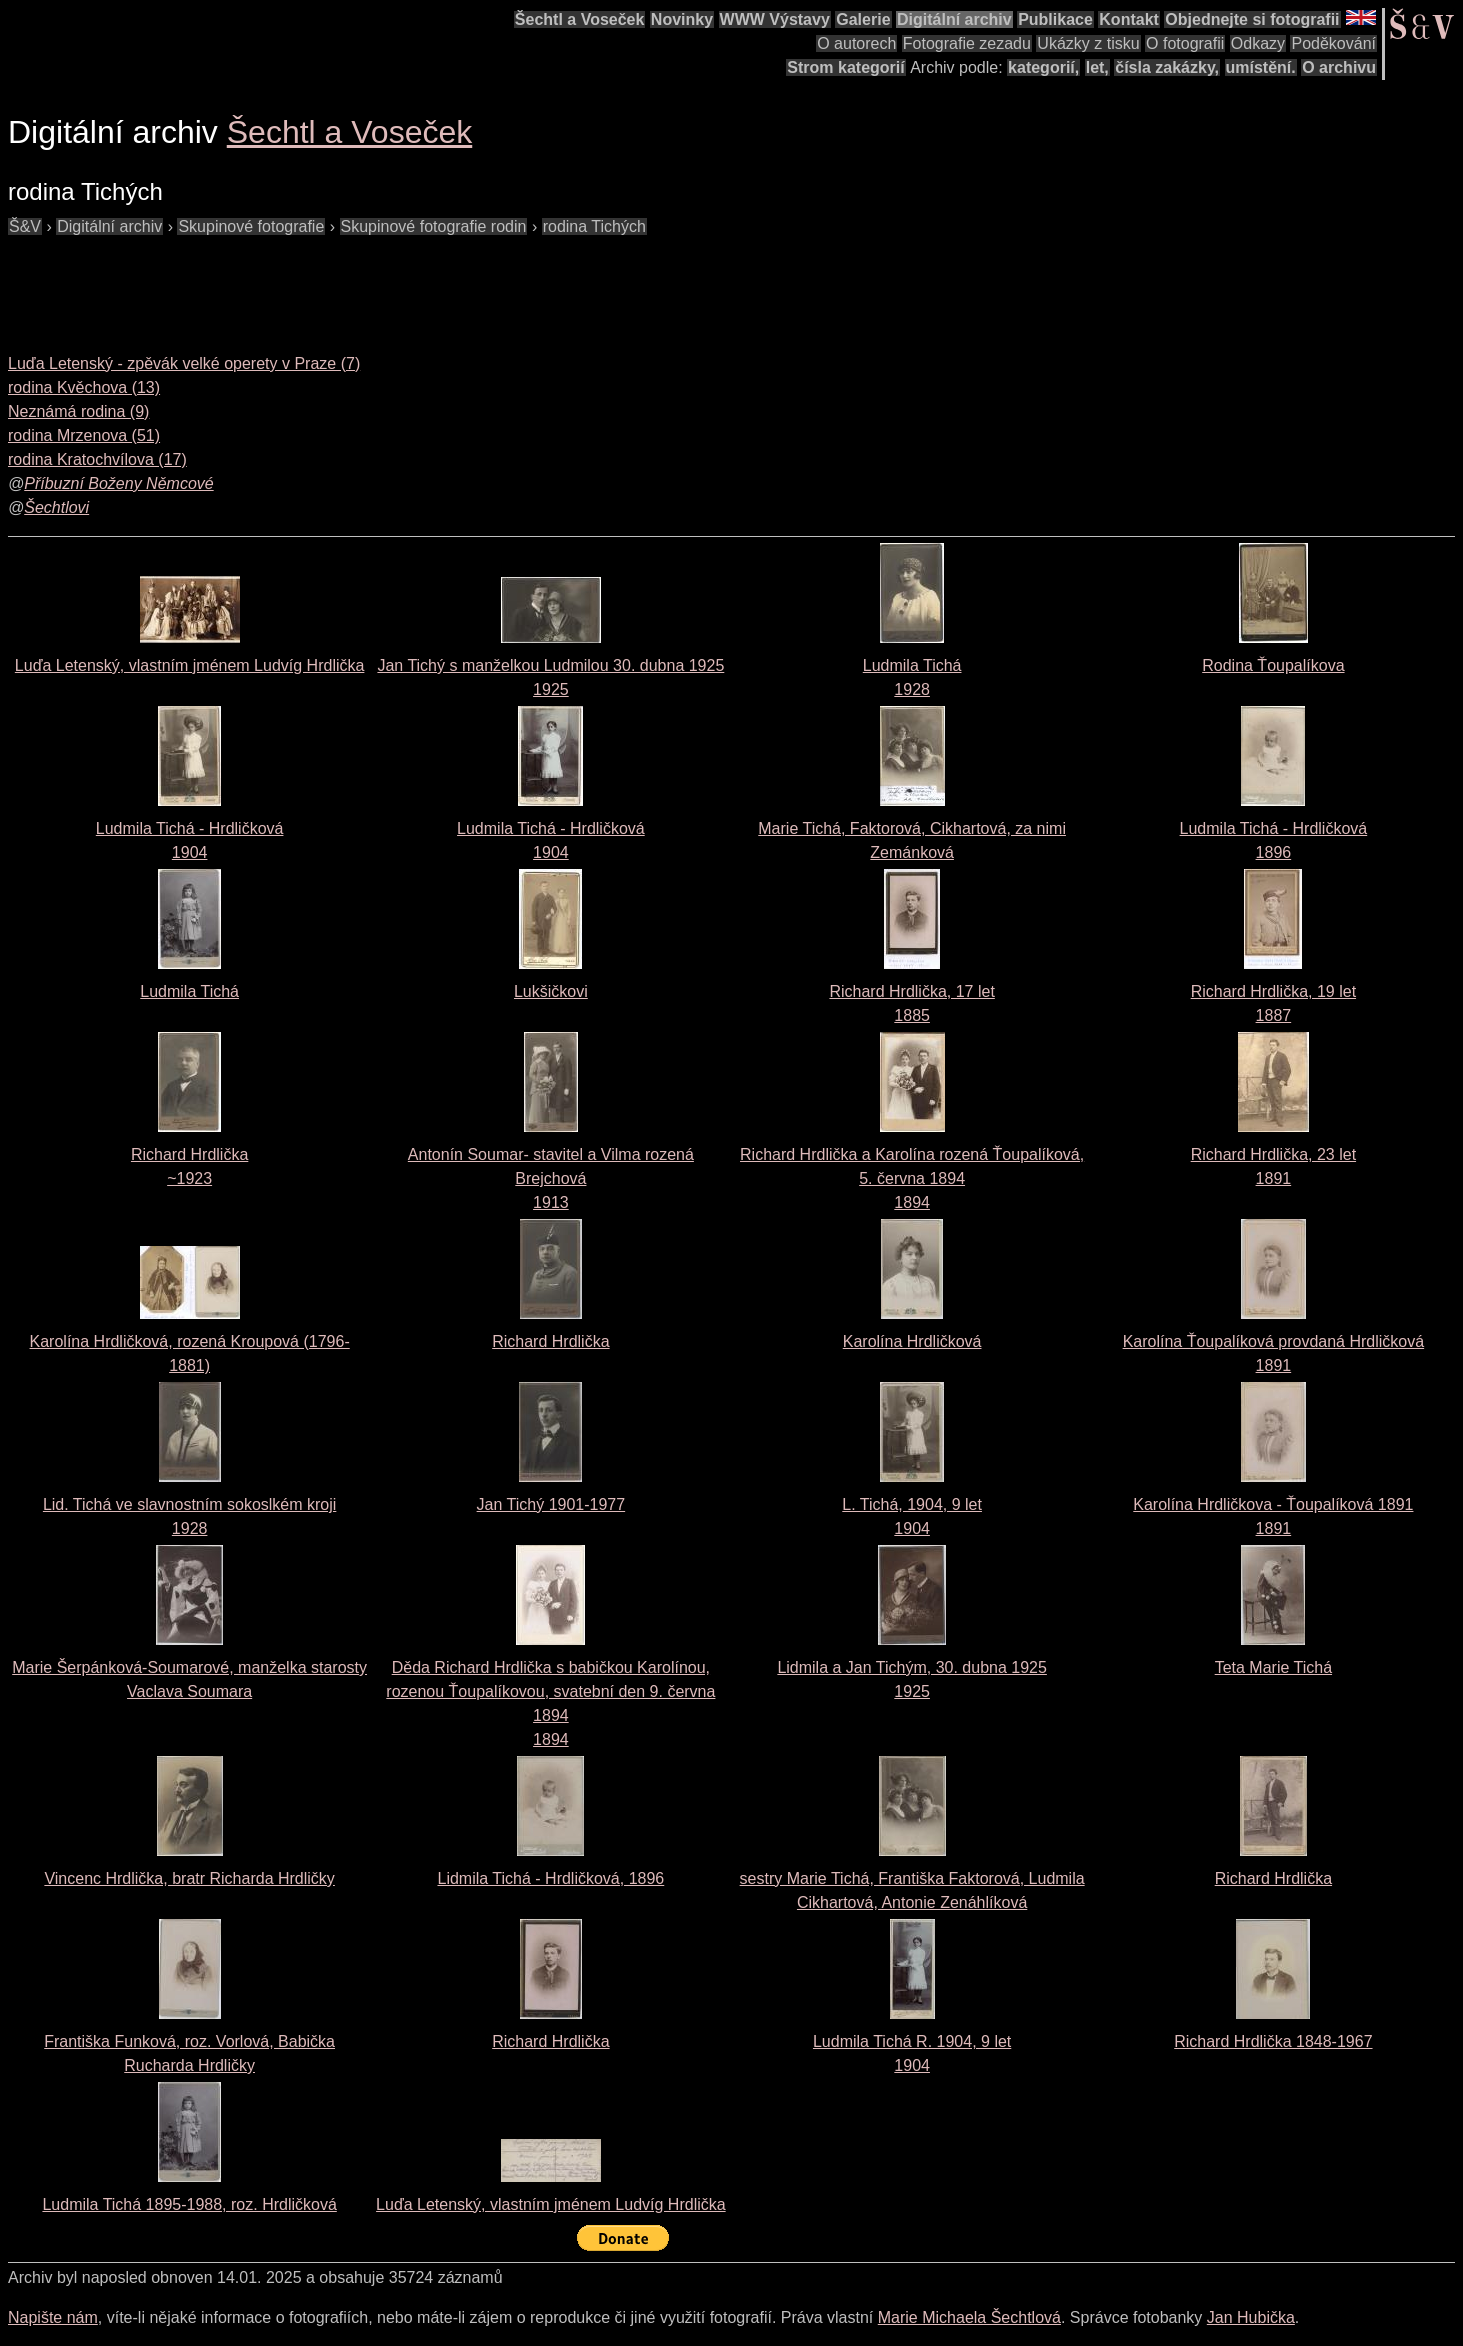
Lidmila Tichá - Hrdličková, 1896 (550, 1878)
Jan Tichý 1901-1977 (551, 1504)
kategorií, (1043, 67)
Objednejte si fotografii (1252, 19)
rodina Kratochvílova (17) (97, 459)
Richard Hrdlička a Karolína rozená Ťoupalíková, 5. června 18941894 (912, 1178)
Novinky (682, 19)
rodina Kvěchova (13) (84, 387)
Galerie (863, 19)
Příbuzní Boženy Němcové (118, 483)
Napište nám (53, 2317)
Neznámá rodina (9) (78, 411)
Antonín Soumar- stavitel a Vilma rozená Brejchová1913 (551, 1178)
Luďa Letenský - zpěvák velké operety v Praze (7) (184, 363)
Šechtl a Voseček (580, 19)
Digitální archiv (954, 19)
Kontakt (1129, 19)
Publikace (1055, 19)
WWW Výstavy (775, 19)
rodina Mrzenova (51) (84, 435)
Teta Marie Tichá (1273, 1667)
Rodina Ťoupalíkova (1273, 665)
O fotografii (1185, 43)
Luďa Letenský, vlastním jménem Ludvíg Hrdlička (190, 665)
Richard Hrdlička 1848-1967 (1273, 2041)
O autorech (856, 43)
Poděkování (1333, 43)
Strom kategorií (845, 67)
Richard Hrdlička (550, 1341)
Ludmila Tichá (189, 991)
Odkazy (1258, 43)
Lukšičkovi (551, 991)
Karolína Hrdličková (912, 1341)
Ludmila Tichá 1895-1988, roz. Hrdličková (189, 2204)
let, (1097, 67)
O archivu (1339, 67)
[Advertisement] (372, 284)
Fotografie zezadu (967, 43)
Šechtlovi (56, 507)
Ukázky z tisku (1088, 43)
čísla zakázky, (1167, 67)
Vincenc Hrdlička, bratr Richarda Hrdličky (189, 1878)
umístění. (1261, 67)
